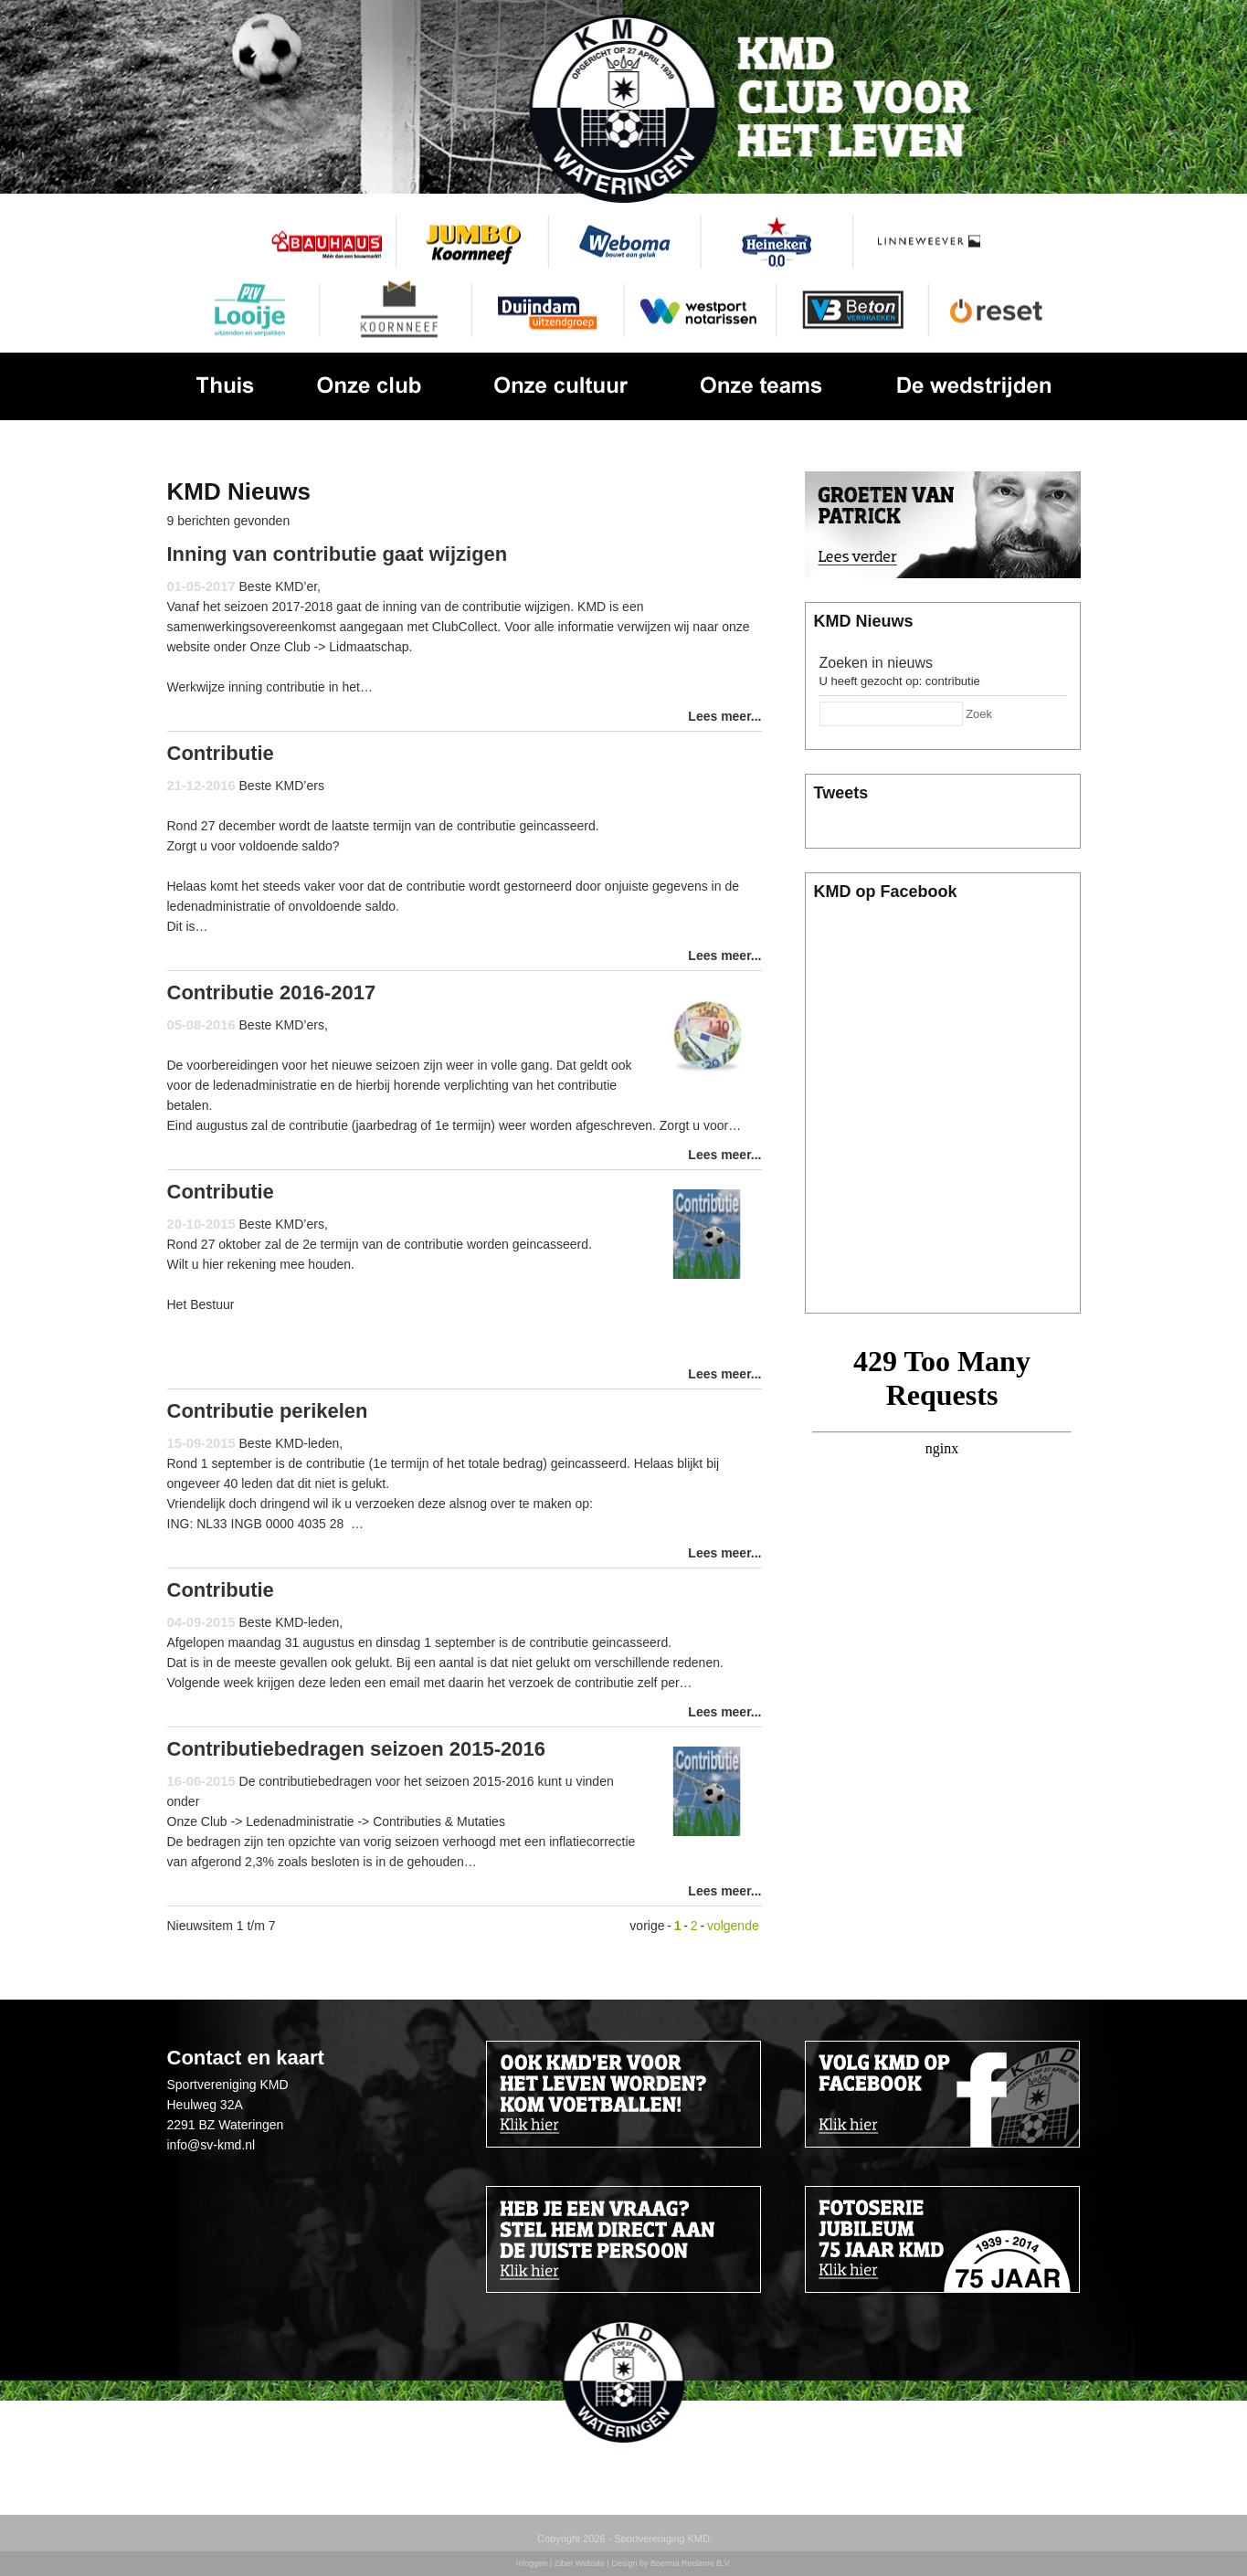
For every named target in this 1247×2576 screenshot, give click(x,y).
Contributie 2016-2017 (271, 992)
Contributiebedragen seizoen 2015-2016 (356, 1748)
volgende (733, 1925)
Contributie (220, 753)
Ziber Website (580, 2563)
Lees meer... (724, 716)
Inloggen (532, 2563)
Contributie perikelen (267, 1410)
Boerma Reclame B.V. (690, 2563)
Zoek (979, 714)
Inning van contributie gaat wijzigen (337, 554)
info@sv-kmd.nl (211, 2145)
